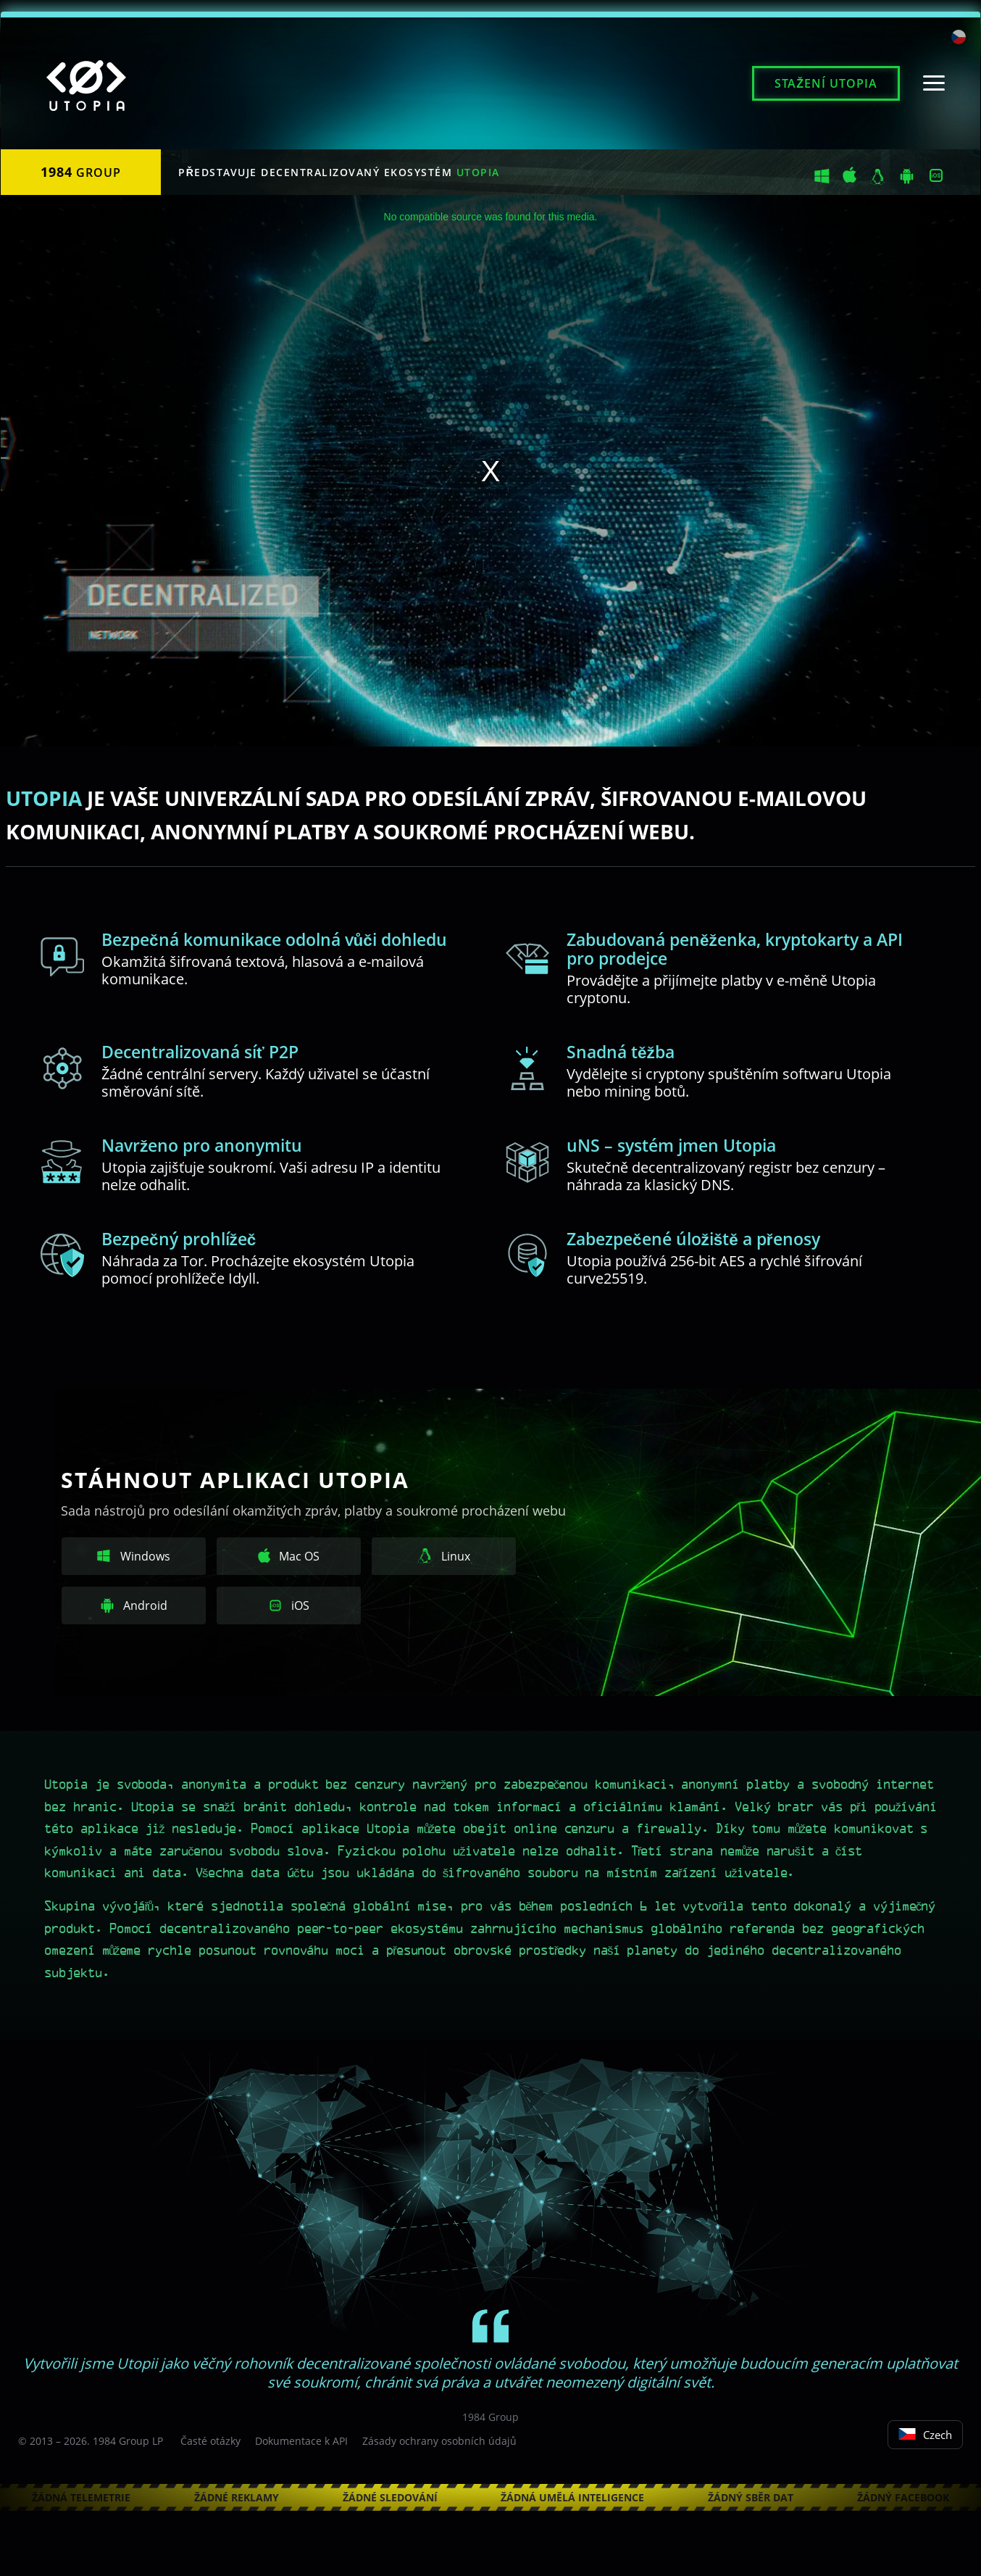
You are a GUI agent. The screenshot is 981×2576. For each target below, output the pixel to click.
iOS (288, 1605)
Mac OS (289, 1556)
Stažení (826, 83)
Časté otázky (210, 2441)
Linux (444, 1556)
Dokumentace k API (301, 2441)
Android (133, 1605)
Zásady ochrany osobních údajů (439, 2441)
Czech (925, 2434)
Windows (133, 1556)
